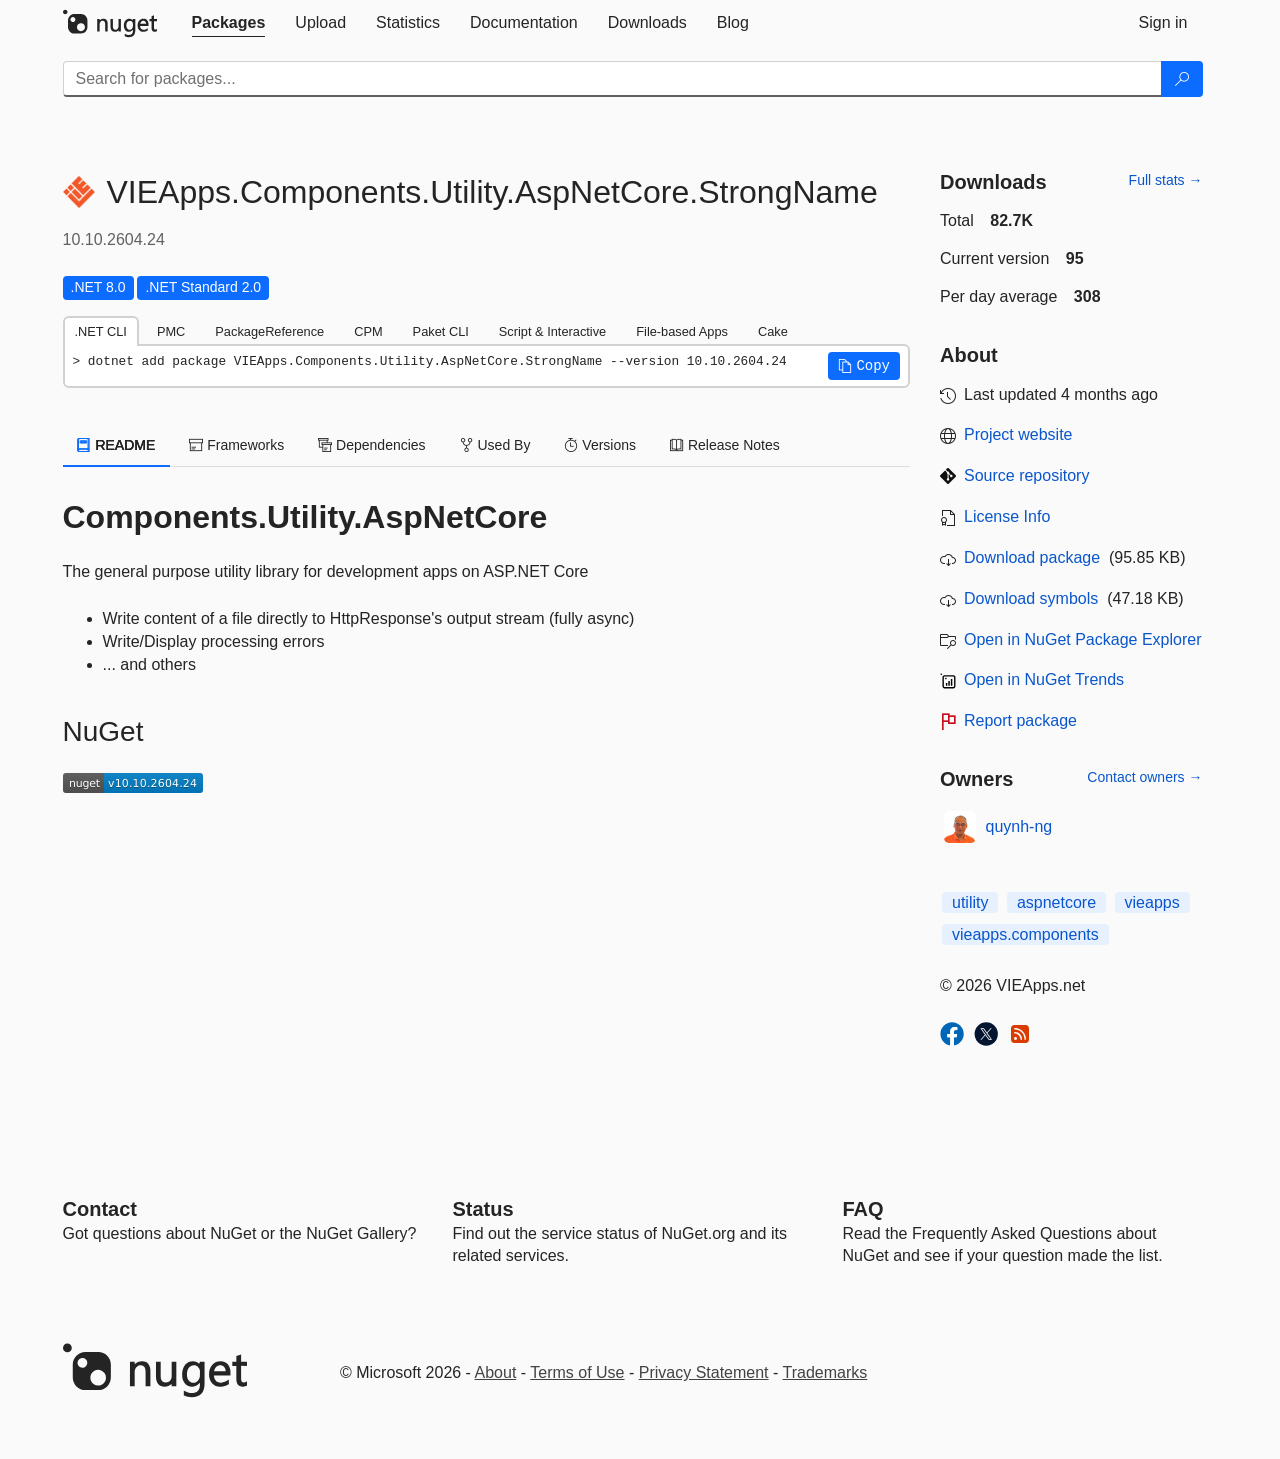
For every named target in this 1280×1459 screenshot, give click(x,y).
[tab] (229, 23)
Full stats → (1166, 180)
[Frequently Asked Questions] (863, 1209)
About (496, 1372)
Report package (1020, 720)
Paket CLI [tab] (441, 331)
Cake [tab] (773, 331)
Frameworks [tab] (236, 445)
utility (970, 902)
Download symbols (1031, 598)
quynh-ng (1019, 826)
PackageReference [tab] (269, 331)
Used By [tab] (495, 445)
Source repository (1026, 475)
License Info (1007, 516)
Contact (100, 1209)
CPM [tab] (368, 331)
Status (483, 1209)
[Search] (1182, 79)
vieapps (1152, 902)
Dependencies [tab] (371, 445)
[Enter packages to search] (612, 79)
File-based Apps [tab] (682, 331)
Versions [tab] (600, 445)
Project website (1018, 434)
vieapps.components (1025, 934)
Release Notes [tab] (725, 445)
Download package (1032, 557)
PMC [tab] (171, 331)
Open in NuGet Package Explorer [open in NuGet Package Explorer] (1082, 639)
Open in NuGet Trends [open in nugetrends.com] (1044, 679)
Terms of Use (577, 1372)
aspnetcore (1056, 902)
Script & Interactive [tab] (552, 331)
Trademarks (825, 1372)
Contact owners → (1144, 777)
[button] (864, 366)
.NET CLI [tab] (101, 331)
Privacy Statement (704, 1372)
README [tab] (117, 445)
